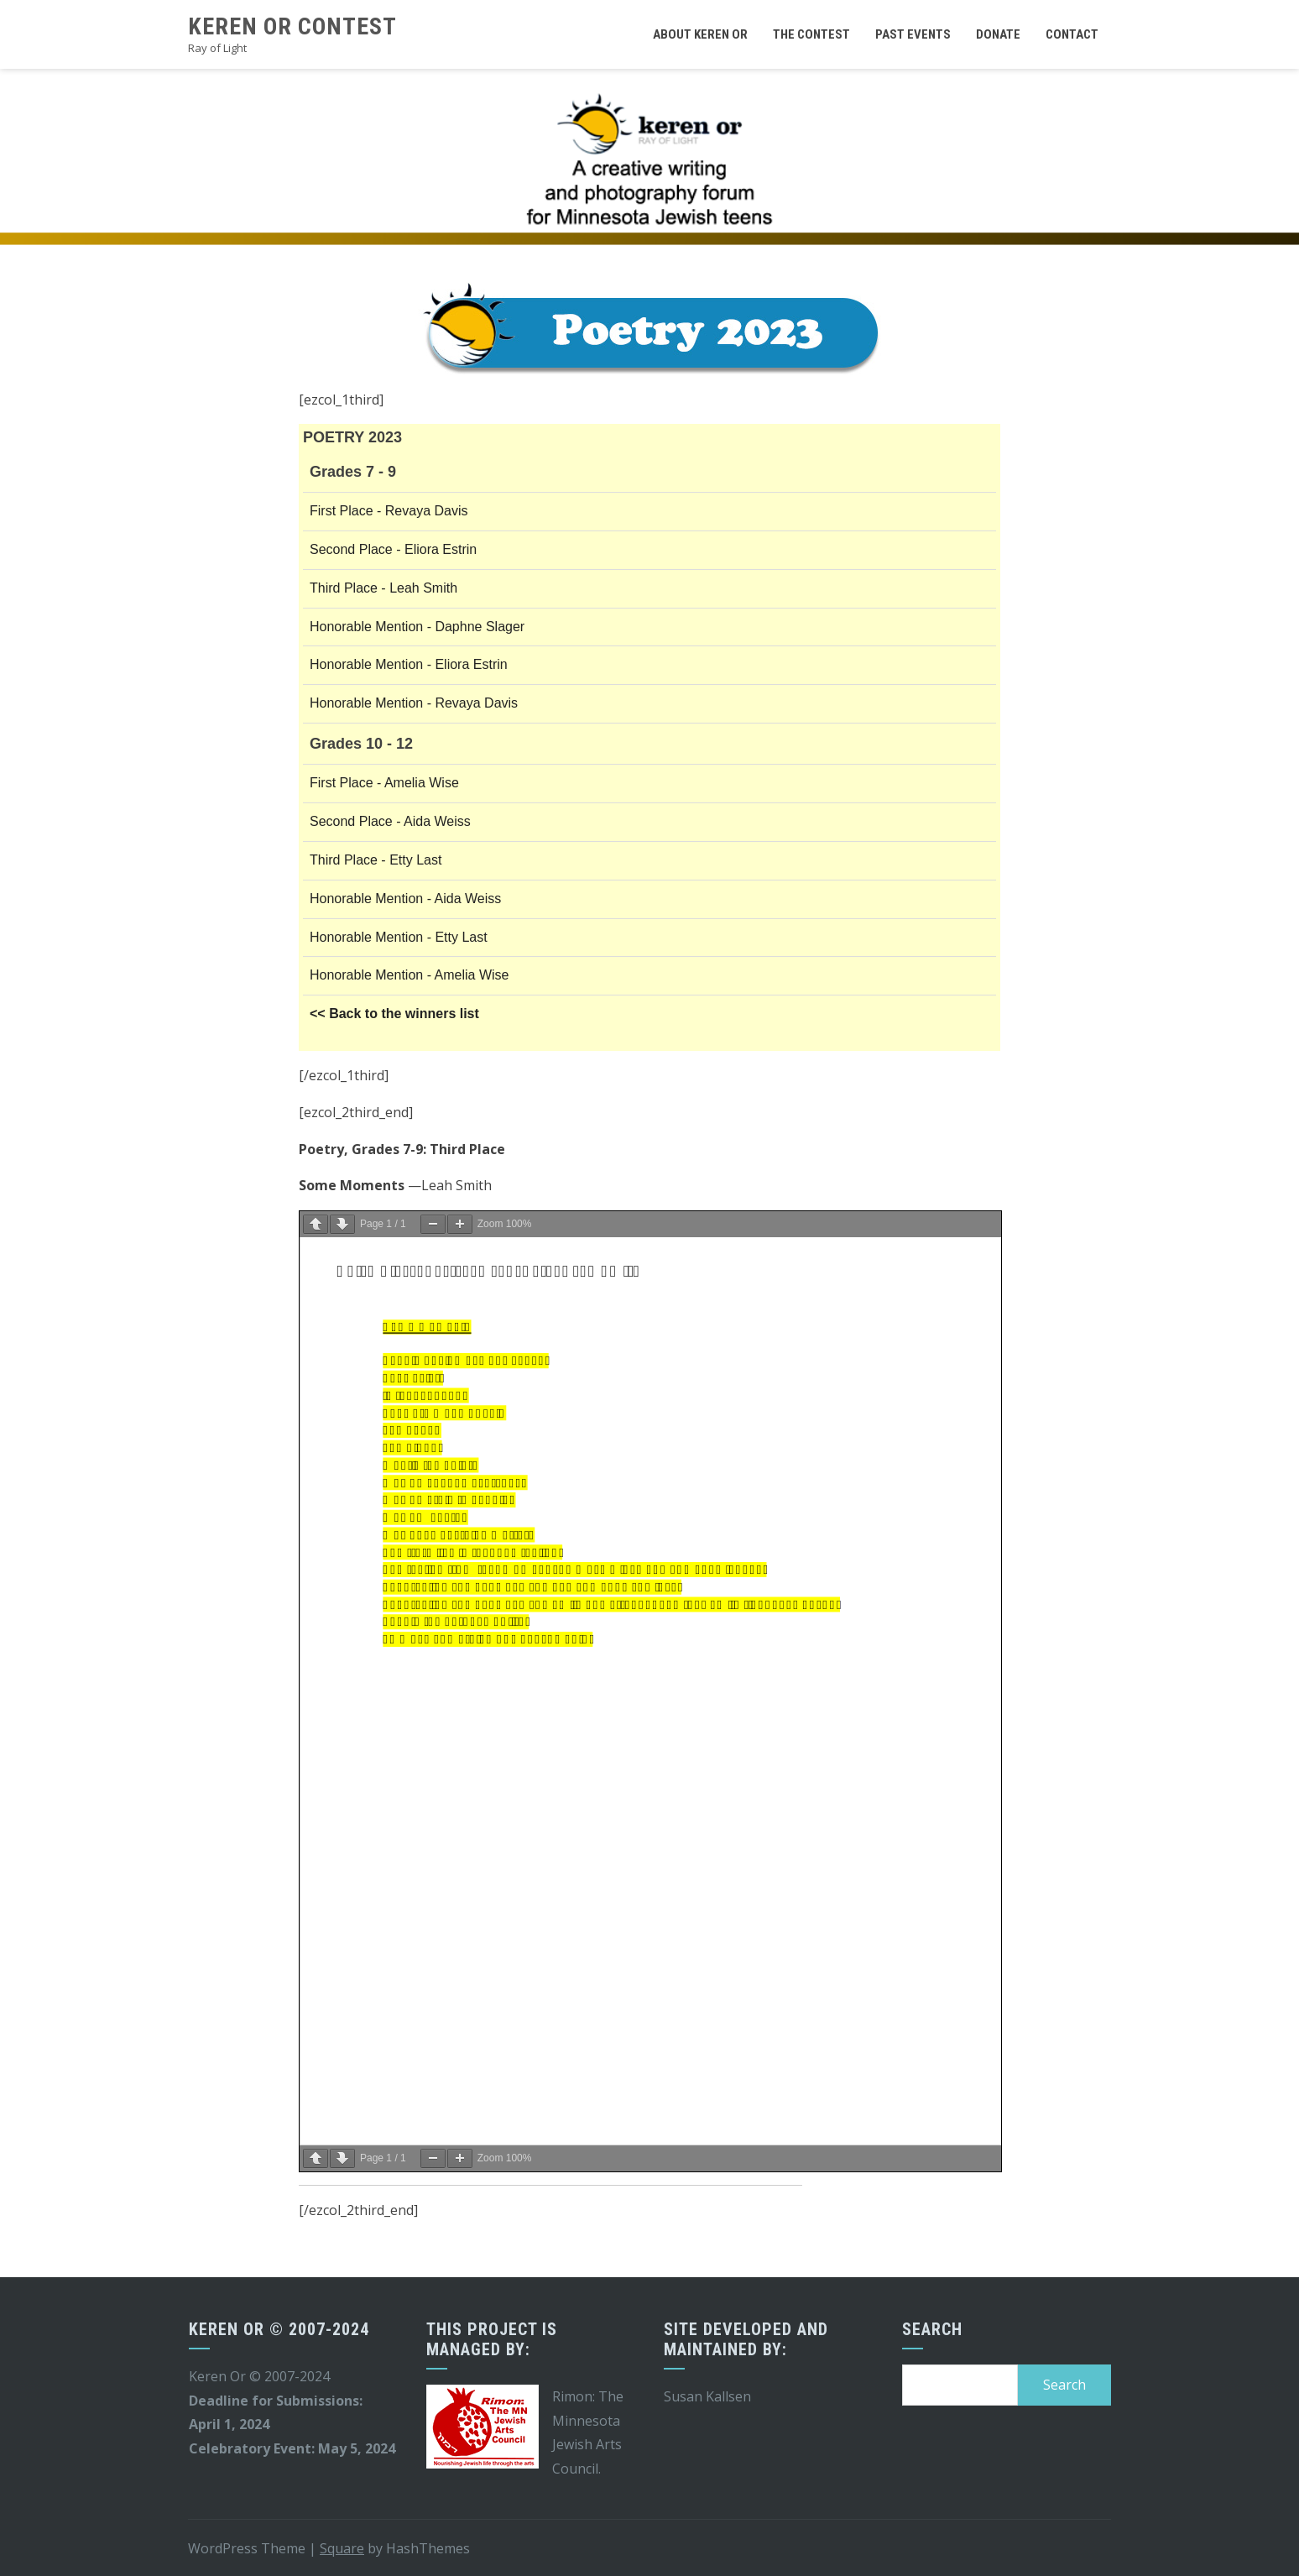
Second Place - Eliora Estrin (393, 549)
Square (342, 2548)
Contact (1072, 34)
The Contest (811, 34)
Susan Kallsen (707, 2396)
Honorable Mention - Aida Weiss (405, 898)
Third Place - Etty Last (375, 860)
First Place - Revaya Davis (389, 511)
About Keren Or (700, 34)
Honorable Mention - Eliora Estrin (409, 664)
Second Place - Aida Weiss (390, 821)
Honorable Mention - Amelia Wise (409, 975)
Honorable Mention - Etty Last (399, 937)
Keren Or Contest (292, 26)
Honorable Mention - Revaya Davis (414, 703)
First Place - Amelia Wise (384, 783)
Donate (998, 34)
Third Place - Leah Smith (383, 588)
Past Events (913, 34)
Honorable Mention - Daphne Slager (417, 626)
